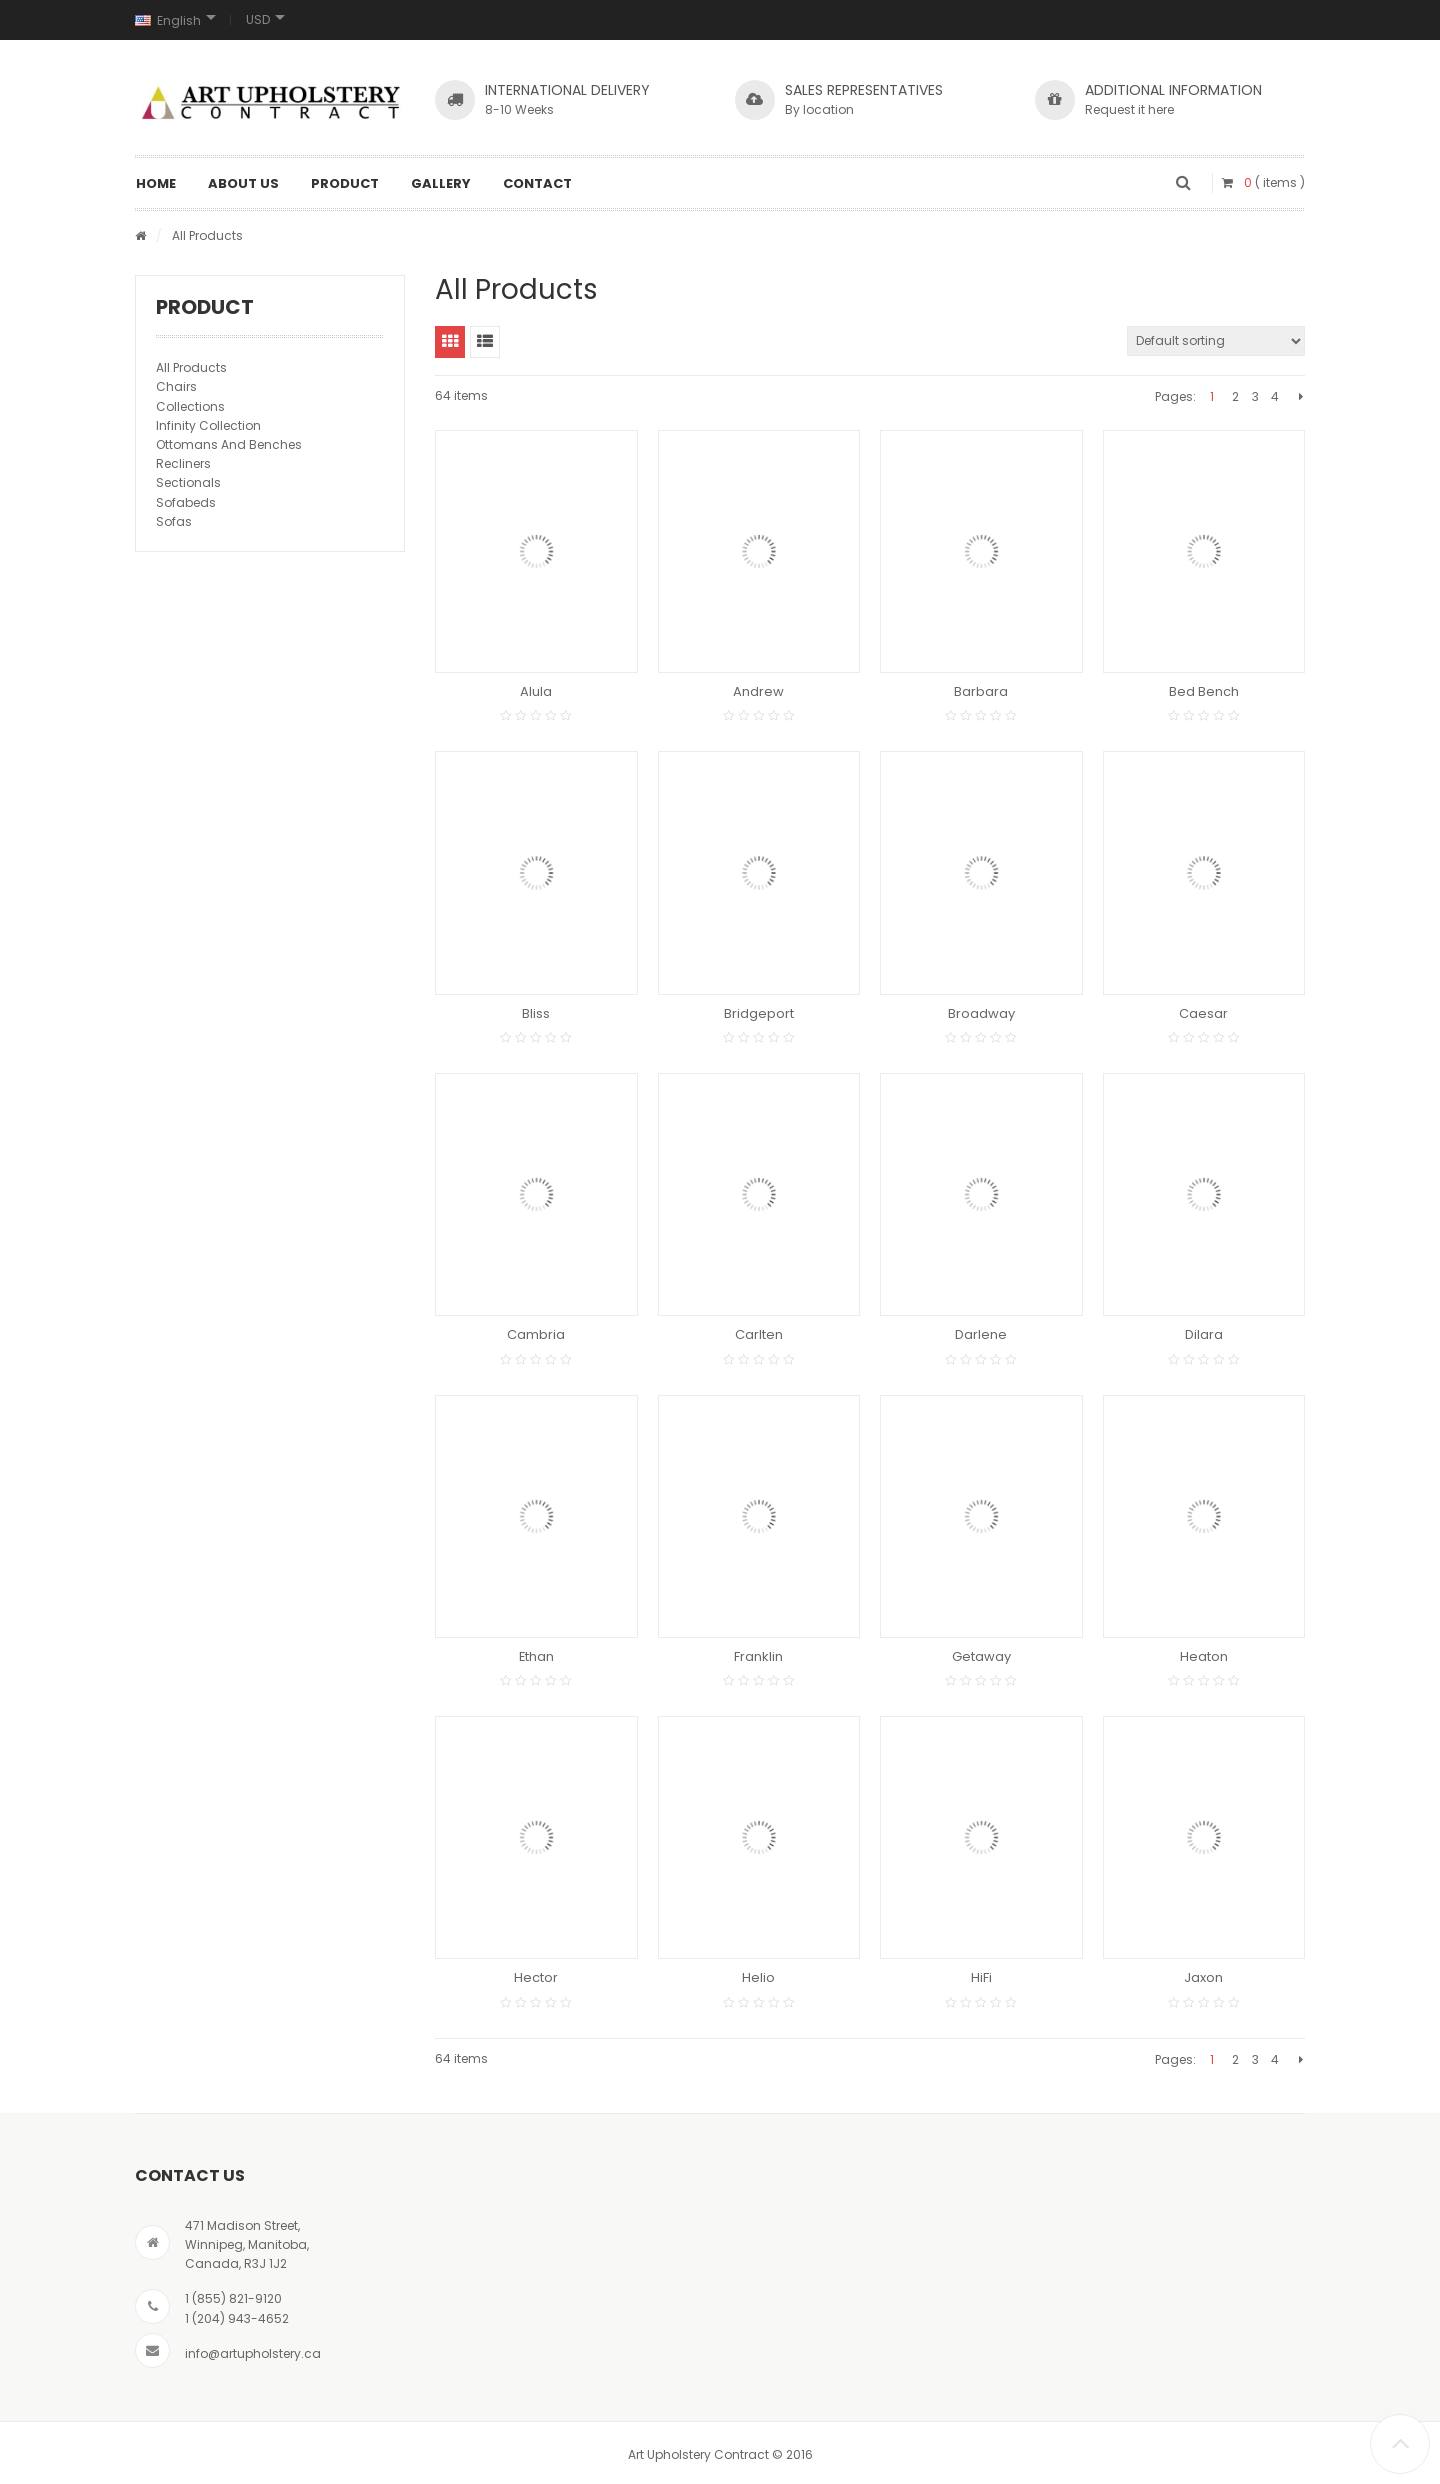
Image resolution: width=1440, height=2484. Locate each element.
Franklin (758, 1656)
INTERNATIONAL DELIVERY (567, 90)
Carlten (759, 1334)
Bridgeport (759, 1013)
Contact (537, 183)
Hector (536, 1977)
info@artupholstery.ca (253, 2353)
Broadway (981, 1013)
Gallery (441, 183)
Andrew (758, 691)
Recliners (183, 463)
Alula (536, 691)
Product (345, 183)
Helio (758, 1977)
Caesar (1203, 1013)
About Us (243, 183)
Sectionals (188, 482)
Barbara (981, 691)
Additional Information (1173, 90)
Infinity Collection (208, 425)
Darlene (981, 1334)
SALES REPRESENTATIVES (864, 90)
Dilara (1204, 1334)
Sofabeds (186, 502)
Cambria (536, 1334)
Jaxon (1203, 1977)
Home (156, 183)
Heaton (1204, 1656)
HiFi (981, 1977)
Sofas (174, 521)
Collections (190, 406)
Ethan (536, 1656)
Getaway (981, 1656)
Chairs (176, 386)
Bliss (536, 1013)
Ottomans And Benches (229, 444)
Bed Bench (1204, 691)
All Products (191, 367)
